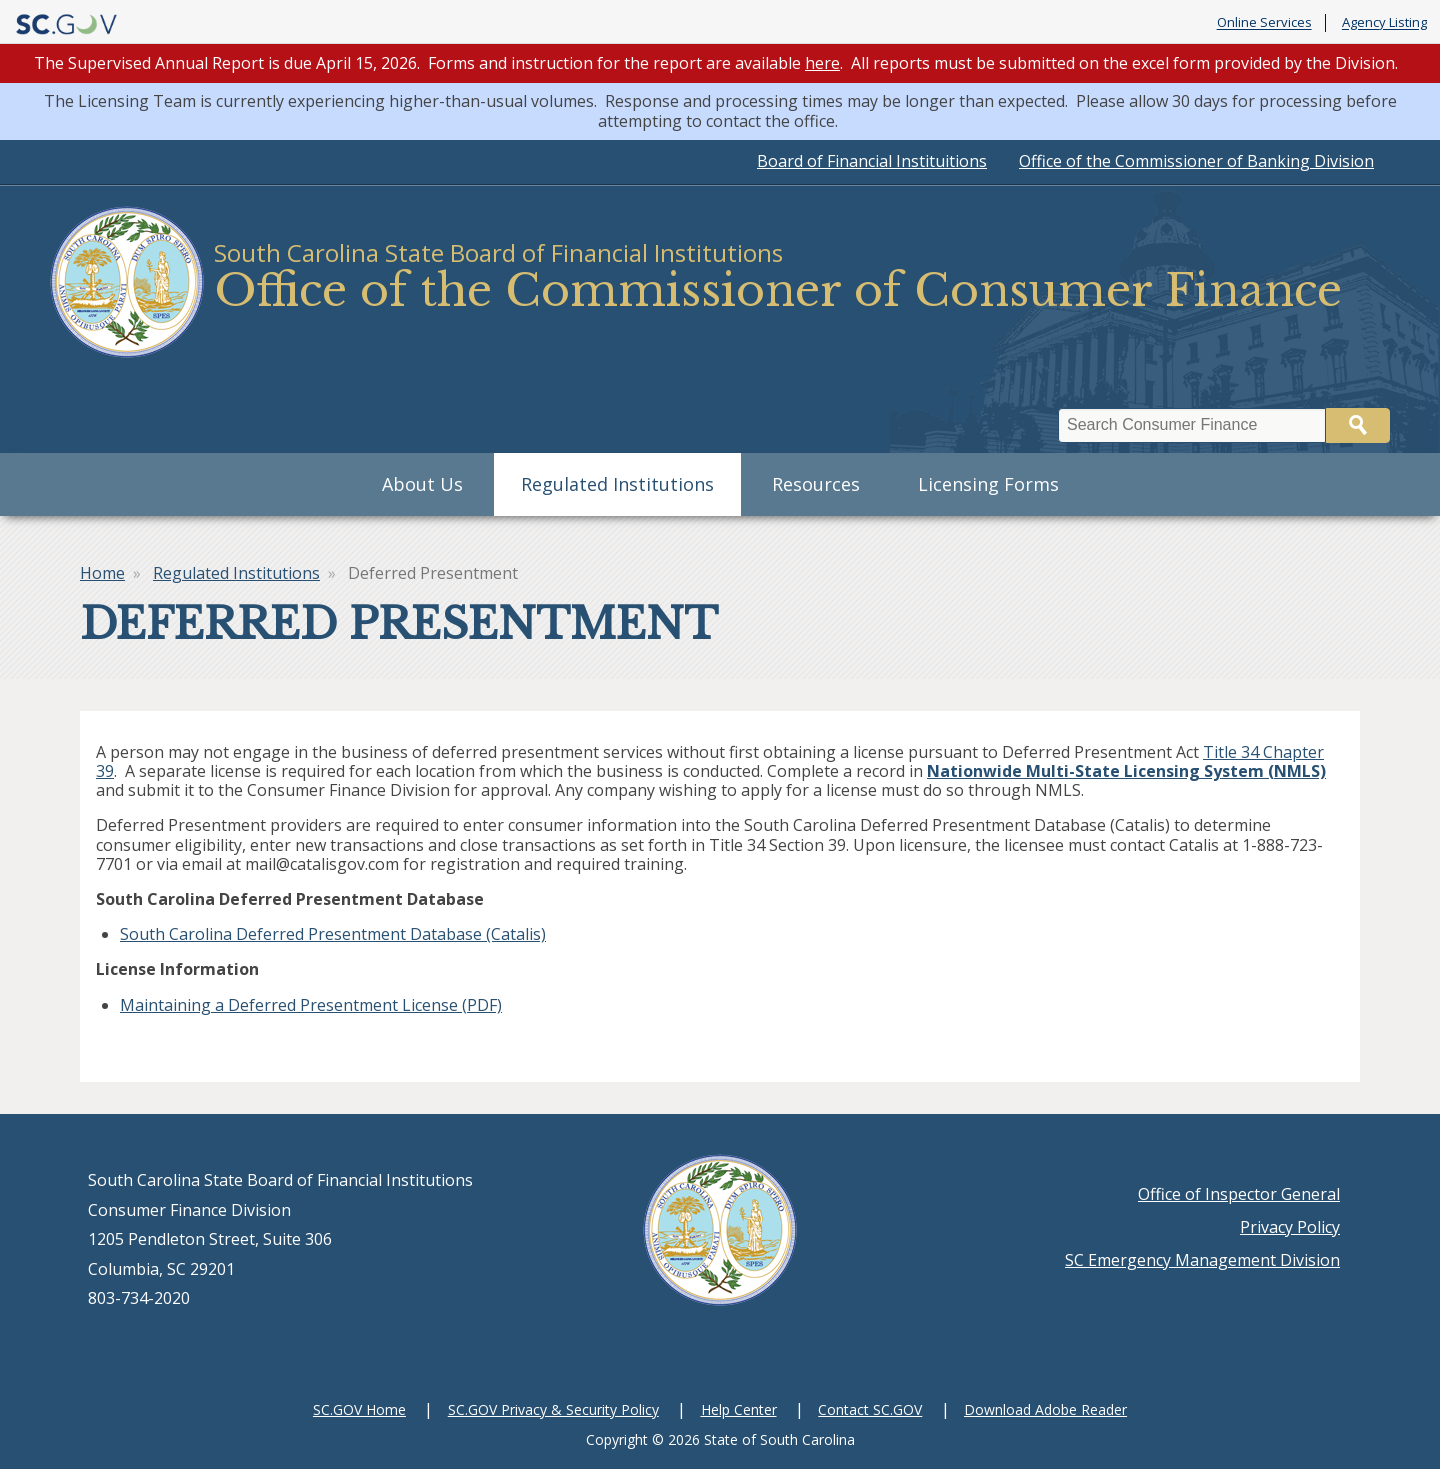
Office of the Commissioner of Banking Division (1196, 161)
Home (102, 573)
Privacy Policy (1290, 1227)
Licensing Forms (988, 484)
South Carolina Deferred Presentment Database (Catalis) (333, 934)
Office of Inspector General (1239, 1194)
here (822, 63)
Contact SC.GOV (870, 1409)
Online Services (1264, 23)
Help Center (739, 1409)
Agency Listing (1384, 23)
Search (1358, 425)
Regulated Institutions (617, 484)
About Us (422, 484)
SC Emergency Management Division (1202, 1260)
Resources (816, 484)
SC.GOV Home (359, 1409)
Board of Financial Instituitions (872, 161)
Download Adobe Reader (1045, 1409)
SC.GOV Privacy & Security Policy (553, 1409)
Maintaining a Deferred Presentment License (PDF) (311, 1005)
